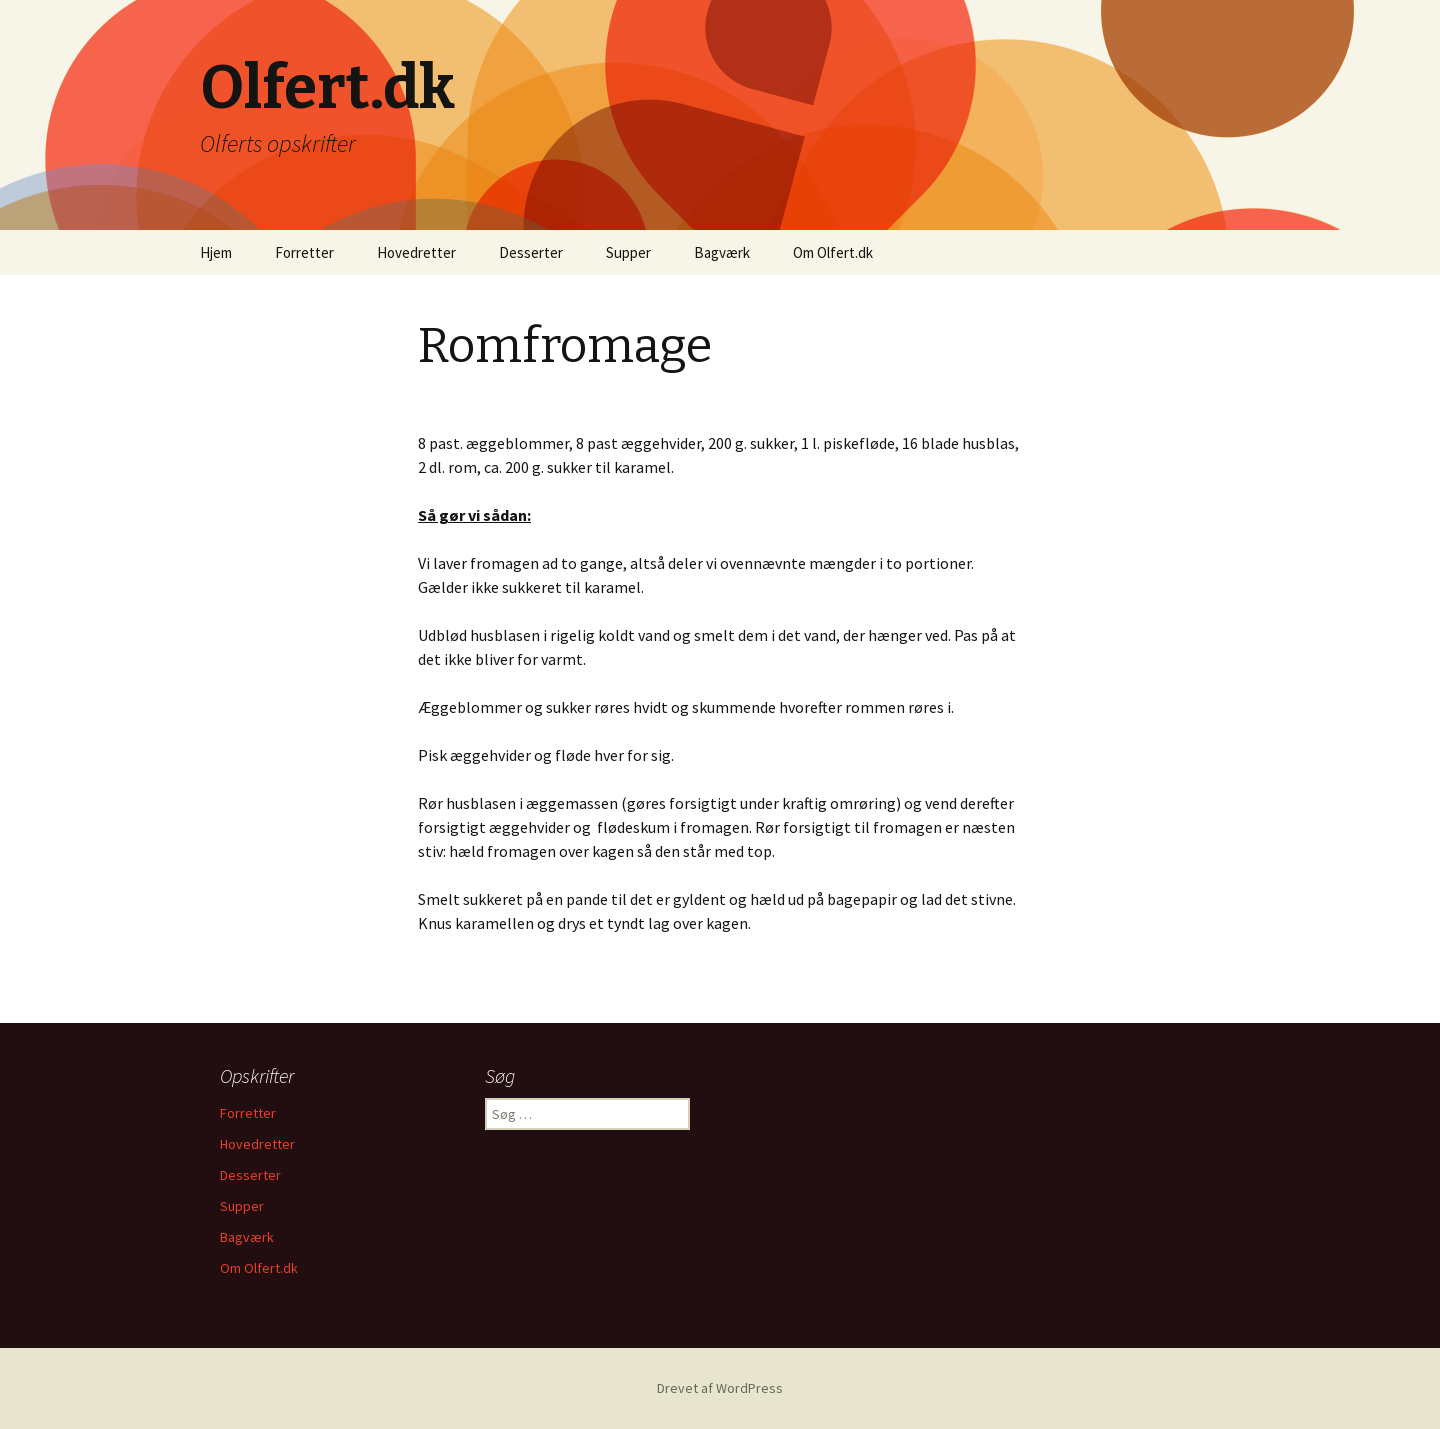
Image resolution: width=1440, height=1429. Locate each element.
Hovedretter (416, 252)
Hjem (216, 252)
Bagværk (722, 252)
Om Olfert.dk (833, 252)
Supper (628, 252)
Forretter (304, 252)
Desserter (531, 252)
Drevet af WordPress (720, 1388)
